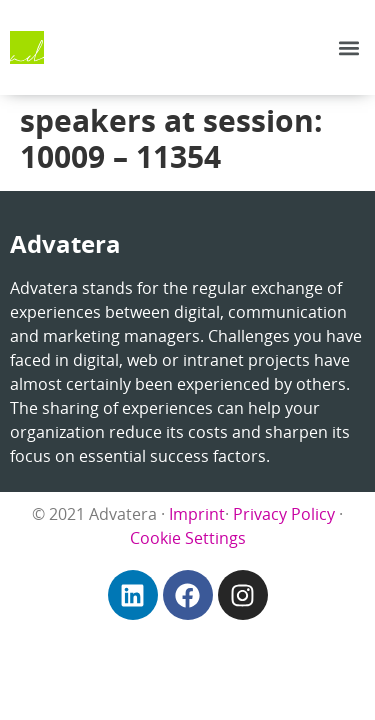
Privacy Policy (284, 514)
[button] (348, 47)
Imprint (197, 514)
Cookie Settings (188, 538)
